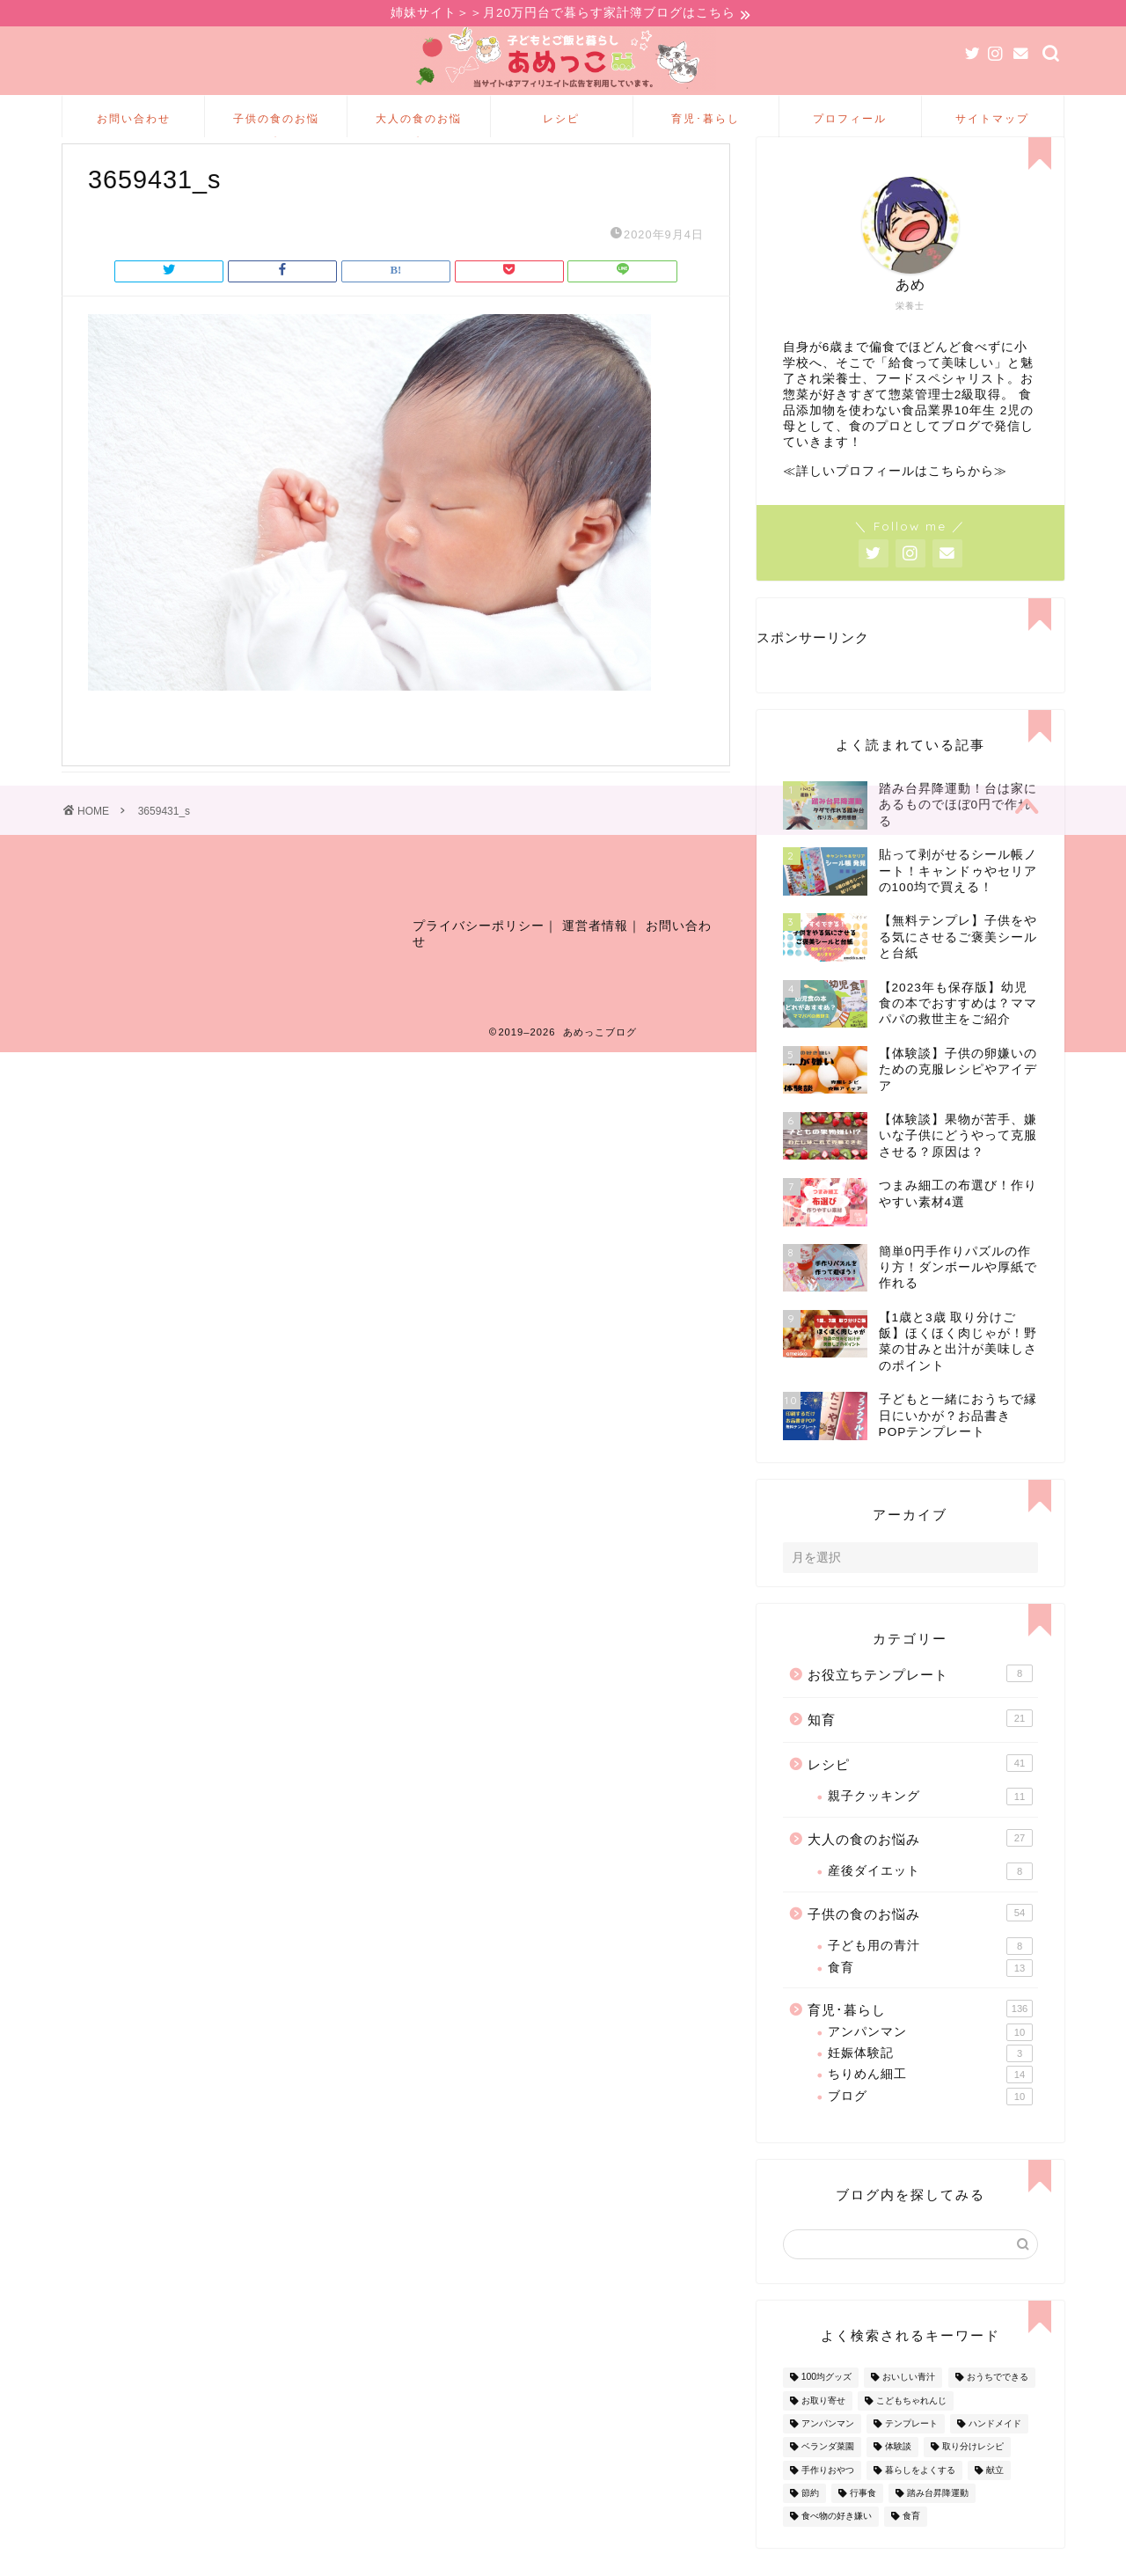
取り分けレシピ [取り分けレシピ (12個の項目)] (973, 2475)
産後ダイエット (930, 1900)
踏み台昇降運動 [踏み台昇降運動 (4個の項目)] (938, 2522)
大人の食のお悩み (419, 127)
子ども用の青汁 (930, 1975)
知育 (920, 1747)
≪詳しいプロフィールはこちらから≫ (895, 500)
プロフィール (850, 121)
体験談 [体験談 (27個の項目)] (898, 2475)
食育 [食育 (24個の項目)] (911, 2545)
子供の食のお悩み (276, 127)
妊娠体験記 (930, 2082)
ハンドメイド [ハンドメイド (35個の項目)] (995, 2452)
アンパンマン (930, 2060)
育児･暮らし (705, 121)
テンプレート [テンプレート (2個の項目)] (911, 2452)
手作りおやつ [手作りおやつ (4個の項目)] (827, 2499)
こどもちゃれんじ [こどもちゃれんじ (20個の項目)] (911, 2429)
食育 (930, 1996)
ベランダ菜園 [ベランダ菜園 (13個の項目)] (827, 2475)
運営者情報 (595, 963)
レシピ (561, 121)
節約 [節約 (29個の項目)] (810, 2522)
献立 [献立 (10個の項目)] (995, 2499)
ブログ (930, 2124)
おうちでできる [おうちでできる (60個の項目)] (997, 2406)
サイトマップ (992, 121)
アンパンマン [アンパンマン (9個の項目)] (827, 2452)
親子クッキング (930, 1825)
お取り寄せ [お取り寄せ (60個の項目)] (823, 2429)
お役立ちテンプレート (920, 1702)
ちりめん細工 (930, 2103)
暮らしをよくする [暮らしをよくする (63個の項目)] (920, 2499)
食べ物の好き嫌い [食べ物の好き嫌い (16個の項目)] (836, 2545)
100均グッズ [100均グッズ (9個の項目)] (826, 2406)
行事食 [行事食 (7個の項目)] (863, 2522)
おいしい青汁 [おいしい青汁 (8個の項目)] (908, 2406)
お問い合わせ (134, 121)
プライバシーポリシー (479, 963)
